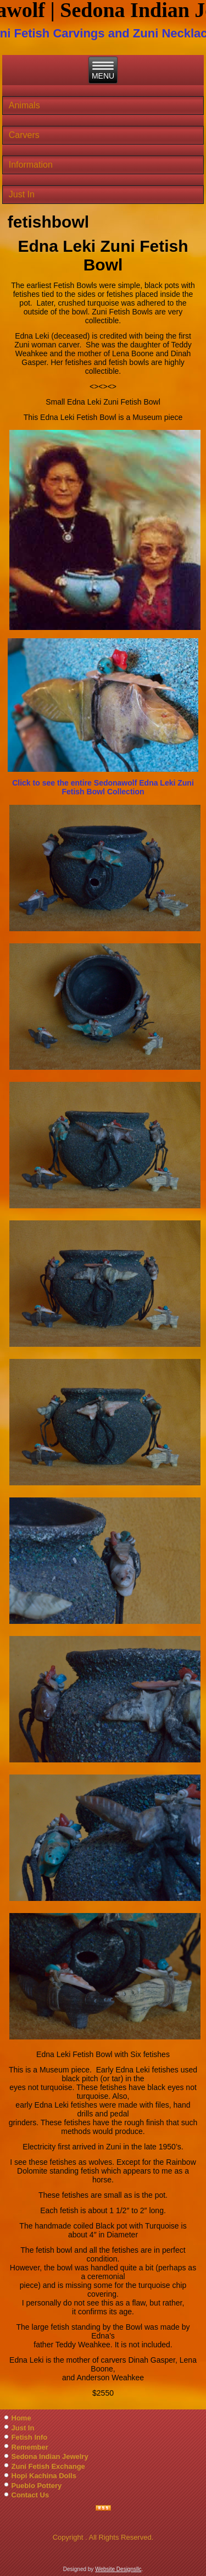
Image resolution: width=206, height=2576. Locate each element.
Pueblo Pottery (37, 2485)
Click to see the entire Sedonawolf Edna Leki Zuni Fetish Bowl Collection (103, 787)
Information (31, 164)
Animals (24, 105)
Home (21, 2418)
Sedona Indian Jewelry (50, 2456)
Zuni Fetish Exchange (48, 2466)
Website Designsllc (118, 2569)
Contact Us (30, 2495)
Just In (22, 194)
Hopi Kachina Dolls (44, 2476)
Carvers (24, 135)
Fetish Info (30, 2437)
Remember (30, 2447)
